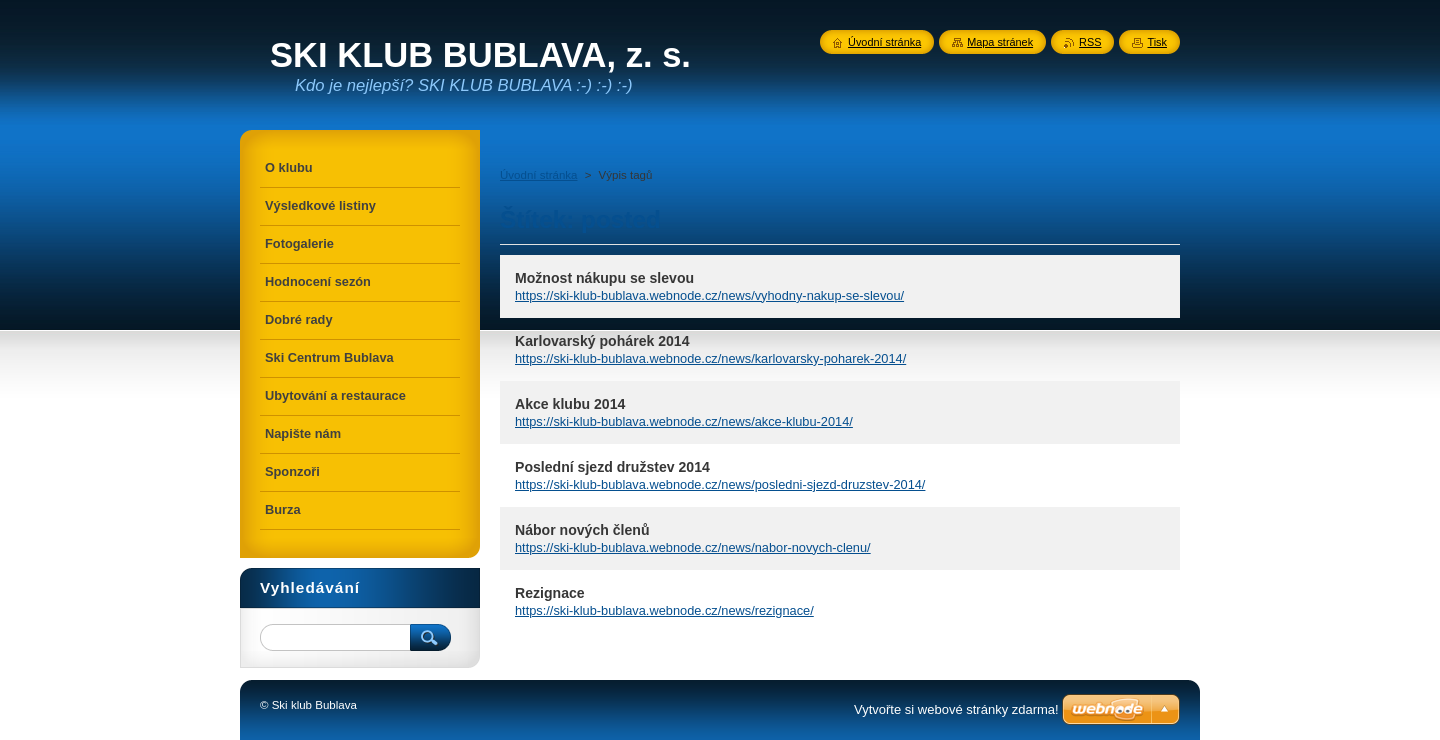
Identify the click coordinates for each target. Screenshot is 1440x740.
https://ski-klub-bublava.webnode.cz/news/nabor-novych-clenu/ (693, 547)
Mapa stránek (1000, 42)
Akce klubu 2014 (570, 404)
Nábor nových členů (582, 530)
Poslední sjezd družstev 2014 (612, 467)
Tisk (1157, 42)
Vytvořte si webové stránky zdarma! (956, 709)
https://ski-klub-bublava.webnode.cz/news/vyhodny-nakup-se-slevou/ (709, 295)
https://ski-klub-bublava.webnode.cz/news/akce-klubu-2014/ (684, 421)
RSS (1090, 42)
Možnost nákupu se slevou (604, 278)
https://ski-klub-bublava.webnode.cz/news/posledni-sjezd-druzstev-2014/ (720, 484)
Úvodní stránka (538, 175)
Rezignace (550, 593)
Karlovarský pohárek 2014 (602, 341)
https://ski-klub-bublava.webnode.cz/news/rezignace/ (664, 610)
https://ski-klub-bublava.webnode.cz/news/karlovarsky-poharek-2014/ (710, 358)
